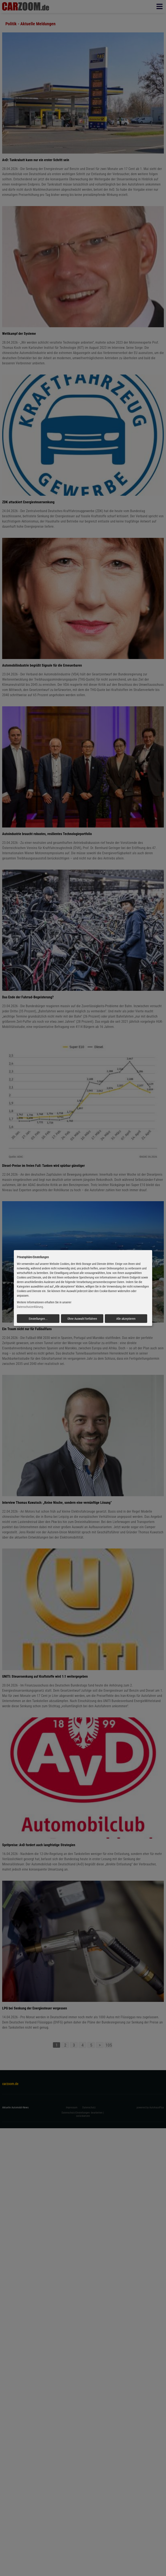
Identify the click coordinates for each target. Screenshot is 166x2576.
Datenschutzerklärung (30, 1307)
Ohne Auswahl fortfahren (82, 1318)
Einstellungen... (38, 1318)
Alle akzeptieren (126, 1318)
